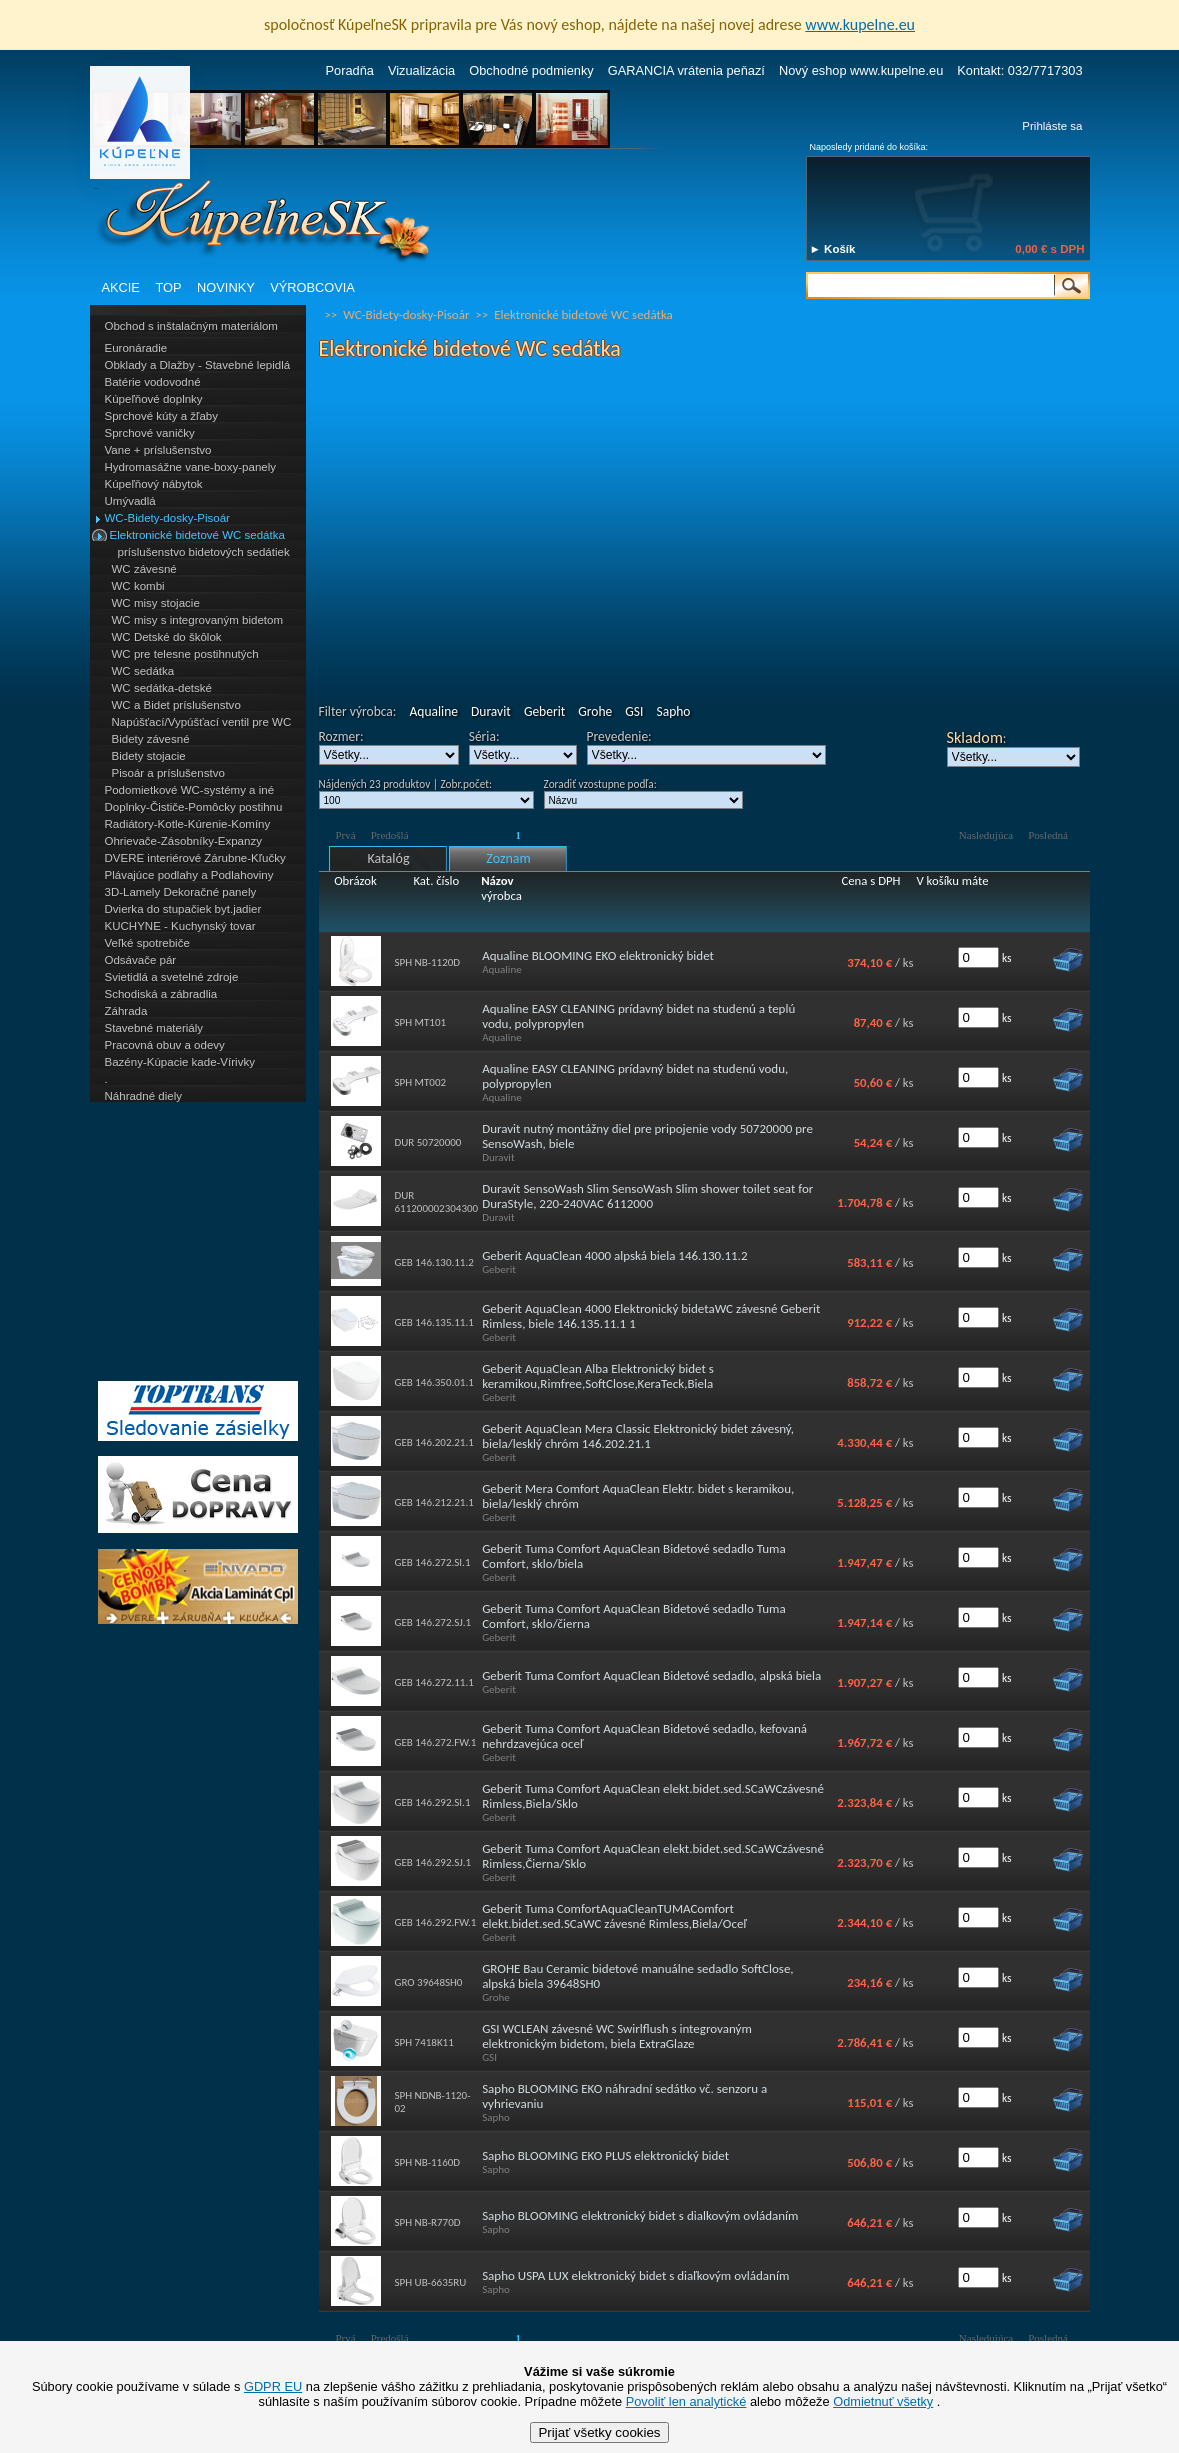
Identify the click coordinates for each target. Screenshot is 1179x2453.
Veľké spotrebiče (147, 943)
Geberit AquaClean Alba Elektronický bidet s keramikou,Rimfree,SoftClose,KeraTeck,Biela (598, 1376)
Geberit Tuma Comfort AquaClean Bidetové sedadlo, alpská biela (651, 1675)
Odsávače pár (141, 960)
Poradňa (350, 70)
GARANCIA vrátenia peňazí (686, 70)
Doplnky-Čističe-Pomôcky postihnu (194, 807)
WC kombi (138, 586)
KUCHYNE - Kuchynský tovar (180, 926)
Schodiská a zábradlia (161, 994)
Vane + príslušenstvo (158, 450)
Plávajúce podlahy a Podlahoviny (189, 875)
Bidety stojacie (149, 756)
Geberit (544, 711)
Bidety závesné (151, 739)
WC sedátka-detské (162, 688)
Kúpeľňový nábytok (154, 484)
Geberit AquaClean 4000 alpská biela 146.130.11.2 (614, 1255)
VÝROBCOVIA (312, 287)
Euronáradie (136, 348)
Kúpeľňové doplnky (154, 399)
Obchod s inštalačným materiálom (191, 326)
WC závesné (144, 569)
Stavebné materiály (154, 1028)
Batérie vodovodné (153, 382)
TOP (168, 287)
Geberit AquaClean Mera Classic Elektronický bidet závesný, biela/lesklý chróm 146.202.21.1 (638, 1436)
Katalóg (388, 858)
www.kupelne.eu (860, 24)
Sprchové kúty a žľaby (161, 416)
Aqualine (433, 711)
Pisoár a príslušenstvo (168, 773)
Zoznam (508, 858)
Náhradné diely (143, 1096)
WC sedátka (143, 671)
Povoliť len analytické (686, 2401)
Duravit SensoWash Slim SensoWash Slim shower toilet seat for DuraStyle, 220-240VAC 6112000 (647, 1196)
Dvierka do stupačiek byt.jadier (183, 909)
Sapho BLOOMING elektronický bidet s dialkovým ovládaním (640, 2215)
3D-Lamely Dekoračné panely (181, 892)
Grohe (595, 711)
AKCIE (121, 287)
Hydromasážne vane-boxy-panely (191, 467)
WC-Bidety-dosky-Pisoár (167, 518)
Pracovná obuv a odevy (165, 1045)
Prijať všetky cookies (599, 2432)
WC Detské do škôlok (167, 637)
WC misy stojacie (156, 603)
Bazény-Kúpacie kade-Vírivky (180, 1062)
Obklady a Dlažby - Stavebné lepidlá (198, 365)
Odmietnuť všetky (883, 2401)
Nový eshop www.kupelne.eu (861, 70)
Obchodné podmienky (531, 70)
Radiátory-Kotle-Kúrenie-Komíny (188, 824)
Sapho (674, 711)
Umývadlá (130, 501)
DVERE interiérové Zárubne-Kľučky (195, 858)
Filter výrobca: (358, 711)
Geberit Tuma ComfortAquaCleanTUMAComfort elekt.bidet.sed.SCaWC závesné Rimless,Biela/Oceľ (614, 1916)
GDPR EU (273, 2386)
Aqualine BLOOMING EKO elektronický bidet (598, 955)
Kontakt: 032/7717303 (1019, 70)
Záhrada (126, 1011)
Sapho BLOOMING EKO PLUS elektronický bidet (605, 2155)
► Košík (833, 249)
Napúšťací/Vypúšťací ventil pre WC (202, 722)
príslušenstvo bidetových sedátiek (204, 552)
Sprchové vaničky (150, 433)
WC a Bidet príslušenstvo (176, 705)
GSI (634, 711)
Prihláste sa (1052, 126)
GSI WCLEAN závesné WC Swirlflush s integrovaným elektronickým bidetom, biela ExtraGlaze (617, 2036)
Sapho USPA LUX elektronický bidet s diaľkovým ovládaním (635, 2275)
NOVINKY (226, 287)
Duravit (491, 711)
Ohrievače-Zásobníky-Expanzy (183, 841)
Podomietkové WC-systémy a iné (190, 790)
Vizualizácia (421, 70)
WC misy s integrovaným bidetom (198, 620)
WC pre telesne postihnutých (185, 654)
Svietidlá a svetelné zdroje (172, 977)
